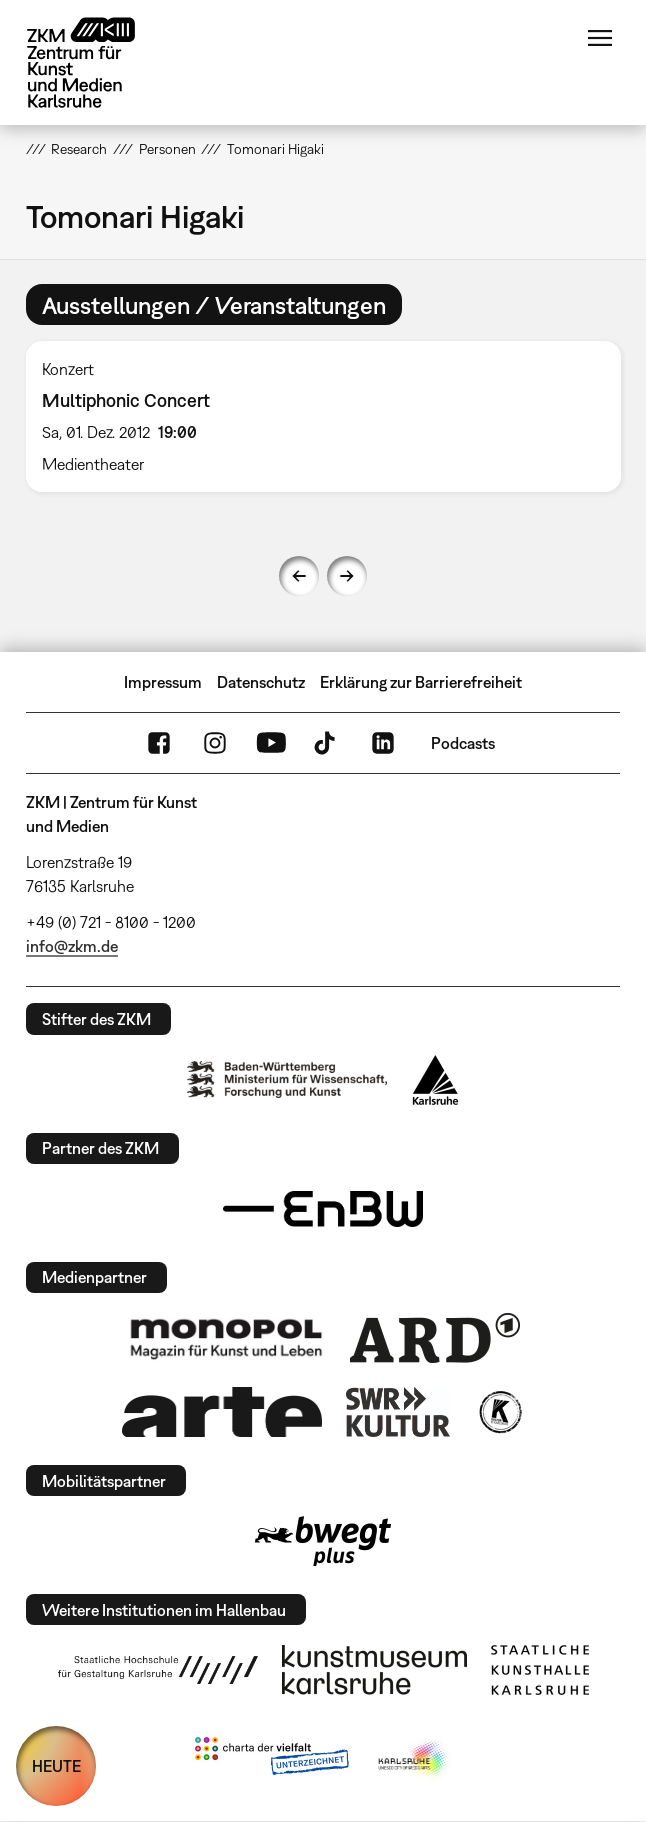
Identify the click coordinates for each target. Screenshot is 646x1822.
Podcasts (463, 743)
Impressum (163, 682)
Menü (600, 38)
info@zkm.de (72, 946)
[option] (323, 416)
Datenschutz (261, 682)
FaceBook (159, 743)
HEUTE (56, 1766)
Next (347, 576)
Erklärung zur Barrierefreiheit (421, 682)
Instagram (215, 743)
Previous (299, 576)
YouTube (271, 743)
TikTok (327, 743)
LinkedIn (383, 743)
